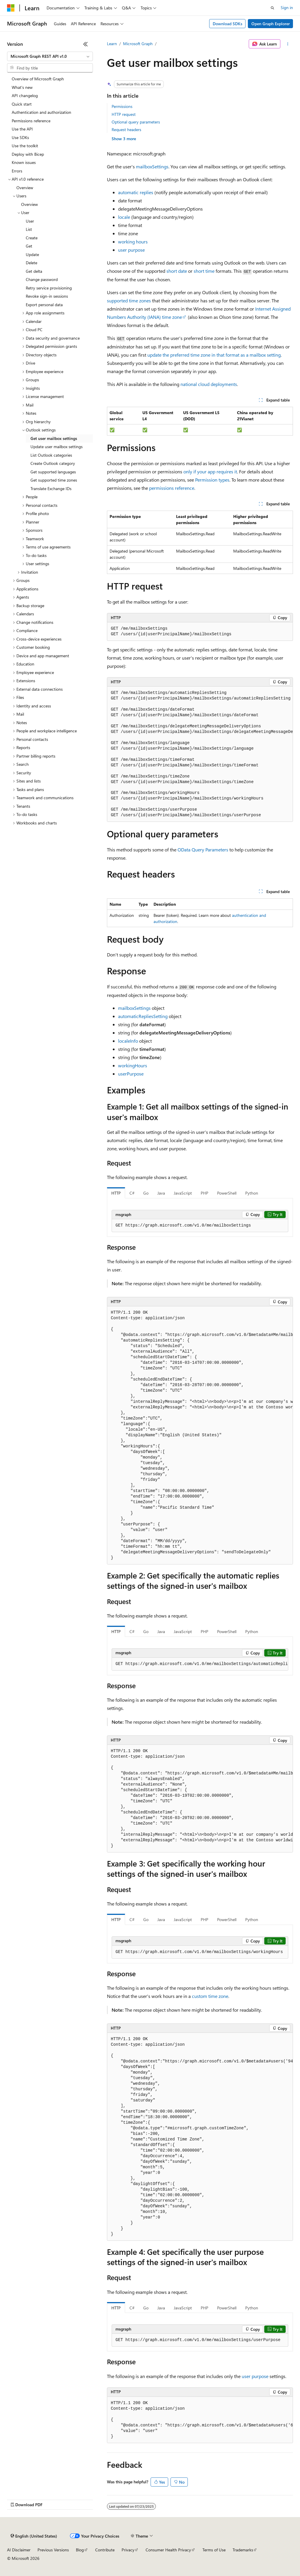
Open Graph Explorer (270, 23)
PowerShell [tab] (226, 1193)
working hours (133, 241)
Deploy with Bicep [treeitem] (28, 154)
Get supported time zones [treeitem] (53, 480)
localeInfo (128, 1041)
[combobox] (50, 56)
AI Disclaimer (18, 2550)
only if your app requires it (210, 471)
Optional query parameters (136, 122)
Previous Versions (53, 2550)
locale (124, 217)
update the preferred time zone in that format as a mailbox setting (214, 355)
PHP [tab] (204, 1193)
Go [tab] (146, 1193)
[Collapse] (85, 44)
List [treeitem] (29, 229)
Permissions (122, 106)
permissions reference (171, 488)
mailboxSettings (152, 166)
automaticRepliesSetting (143, 1016)
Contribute (105, 2550)
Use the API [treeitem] (22, 129)
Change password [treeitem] (42, 279)
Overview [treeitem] (24, 187)
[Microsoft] (11, 8)
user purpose (131, 250)
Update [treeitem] (32, 254)
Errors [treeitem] (17, 171)
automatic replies (135, 192)
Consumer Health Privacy (168, 2550)
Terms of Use (214, 2550)
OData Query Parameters (203, 849)
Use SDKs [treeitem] (20, 137)
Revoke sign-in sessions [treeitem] (47, 296)
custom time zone (210, 1996)
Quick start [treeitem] (22, 104)
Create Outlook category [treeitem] (52, 463)
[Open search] (272, 8)
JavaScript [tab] (183, 1193)
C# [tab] (131, 1193)
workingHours (132, 1065)
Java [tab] (161, 1193)
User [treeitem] (30, 221)
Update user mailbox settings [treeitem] (56, 446)
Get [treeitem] (29, 246)
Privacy (128, 2550)
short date (176, 271)
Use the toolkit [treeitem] (25, 145)
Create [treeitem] (32, 238)
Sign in (287, 7)
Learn (112, 43)
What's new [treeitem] (22, 87)
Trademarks (243, 2550)
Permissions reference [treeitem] (31, 120)
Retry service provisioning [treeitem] (49, 288)
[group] (200, 754)
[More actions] (288, 44)
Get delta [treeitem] (34, 271)
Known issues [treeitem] (24, 162)
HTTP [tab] (116, 1193)
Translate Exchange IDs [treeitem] (50, 488)
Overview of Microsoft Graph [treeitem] (38, 79)
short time (204, 271)
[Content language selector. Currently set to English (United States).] (34, 2536)
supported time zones (129, 300)
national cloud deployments (208, 384)
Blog (80, 2550)
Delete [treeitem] (31, 262)
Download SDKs (227, 23)
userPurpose (131, 1074)
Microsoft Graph (138, 43)
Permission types (212, 480)
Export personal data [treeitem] (44, 304)
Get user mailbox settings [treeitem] (53, 438)
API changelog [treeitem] (25, 95)
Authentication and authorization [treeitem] (41, 112)
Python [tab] (251, 1193)
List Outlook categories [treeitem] (51, 455)
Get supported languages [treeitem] (53, 472)
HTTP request (124, 114)
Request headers (126, 129)
